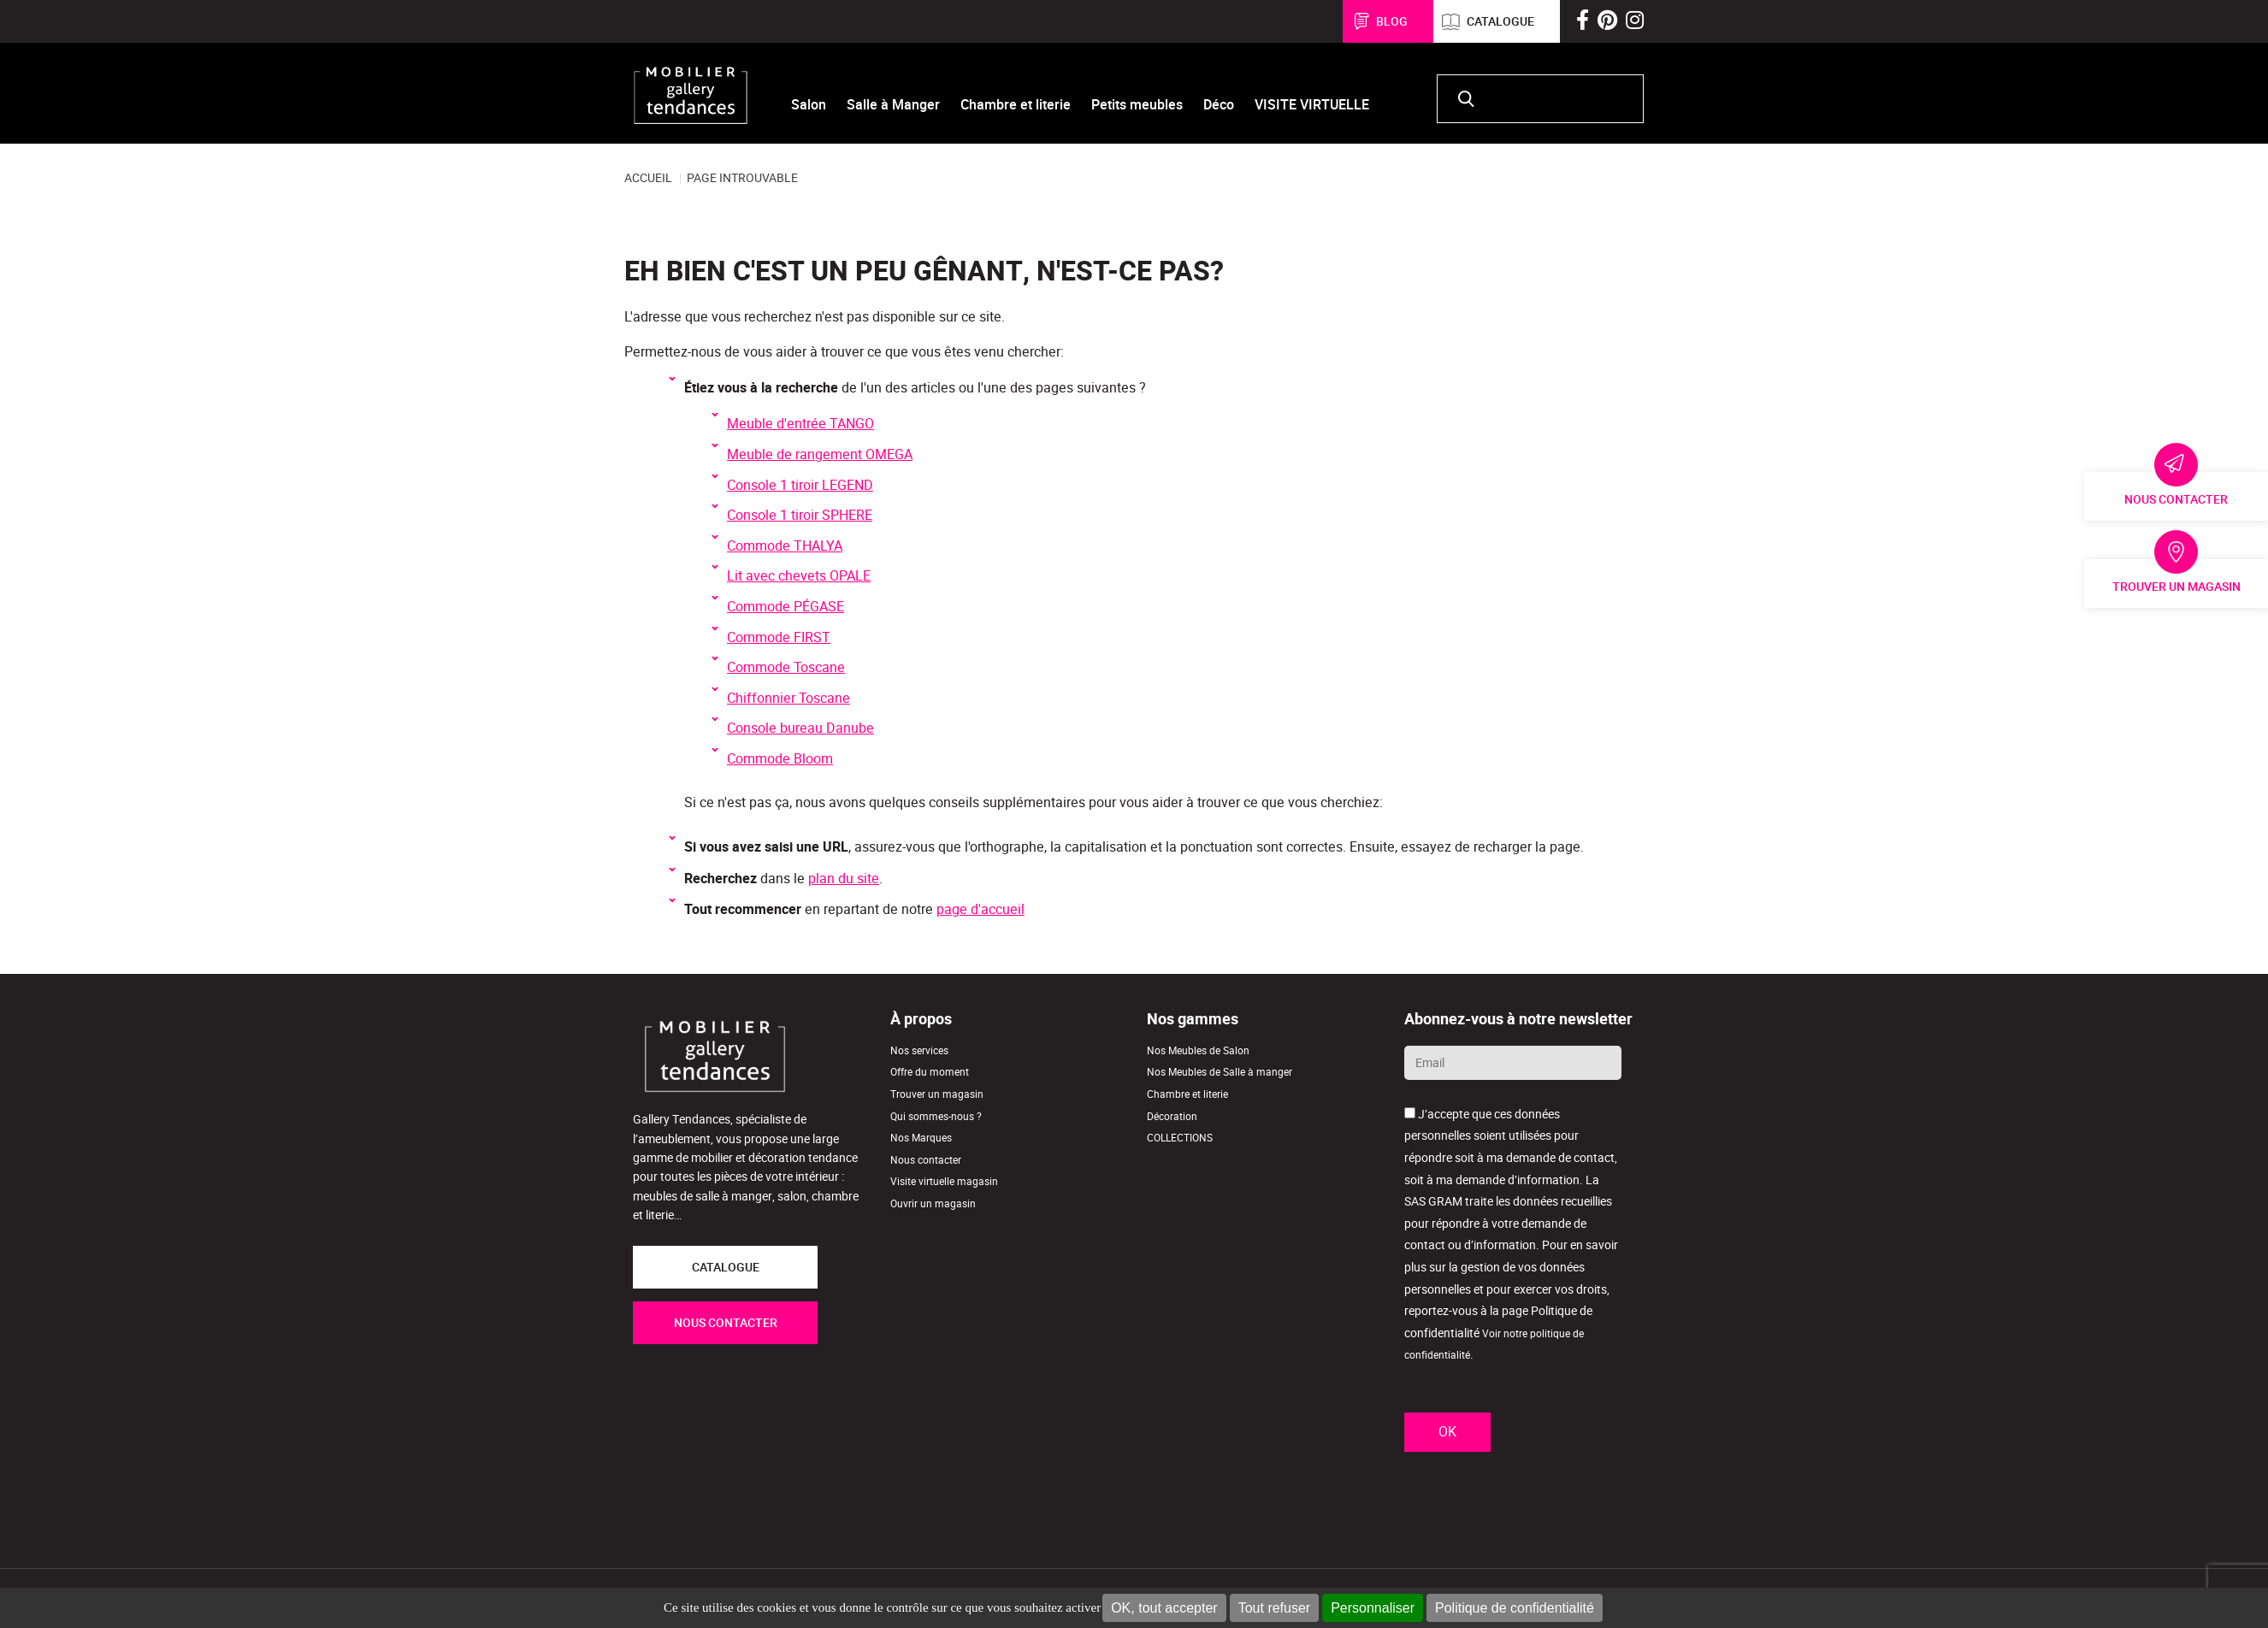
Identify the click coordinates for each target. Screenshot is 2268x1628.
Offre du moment (929, 1072)
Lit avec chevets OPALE (799, 576)
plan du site (843, 878)
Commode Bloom (780, 759)
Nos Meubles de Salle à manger (1219, 1072)
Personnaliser (1373, 1608)
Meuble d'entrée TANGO (800, 424)
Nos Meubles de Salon (1198, 1050)
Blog (1392, 21)
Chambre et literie (1187, 1094)
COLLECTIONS (1180, 1137)
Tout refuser (1274, 1608)
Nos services (919, 1050)
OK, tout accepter (1164, 1608)
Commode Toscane (786, 667)
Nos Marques (921, 1137)
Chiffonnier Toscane (788, 698)
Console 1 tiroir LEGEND (800, 485)
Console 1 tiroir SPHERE (799, 515)
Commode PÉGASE (785, 606)
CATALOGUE (725, 1267)
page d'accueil (980, 909)
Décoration (1172, 1116)
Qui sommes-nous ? (936, 1116)
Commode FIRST (778, 637)
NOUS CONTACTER (725, 1322)
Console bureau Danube (800, 728)
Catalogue (1500, 21)
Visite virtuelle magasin (944, 1181)
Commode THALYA (784, 546)
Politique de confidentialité (1514, 1608)
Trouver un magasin (2176, 586)
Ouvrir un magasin (933, 1203)
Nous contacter (2176, 499)
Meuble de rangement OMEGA (820, 454)
